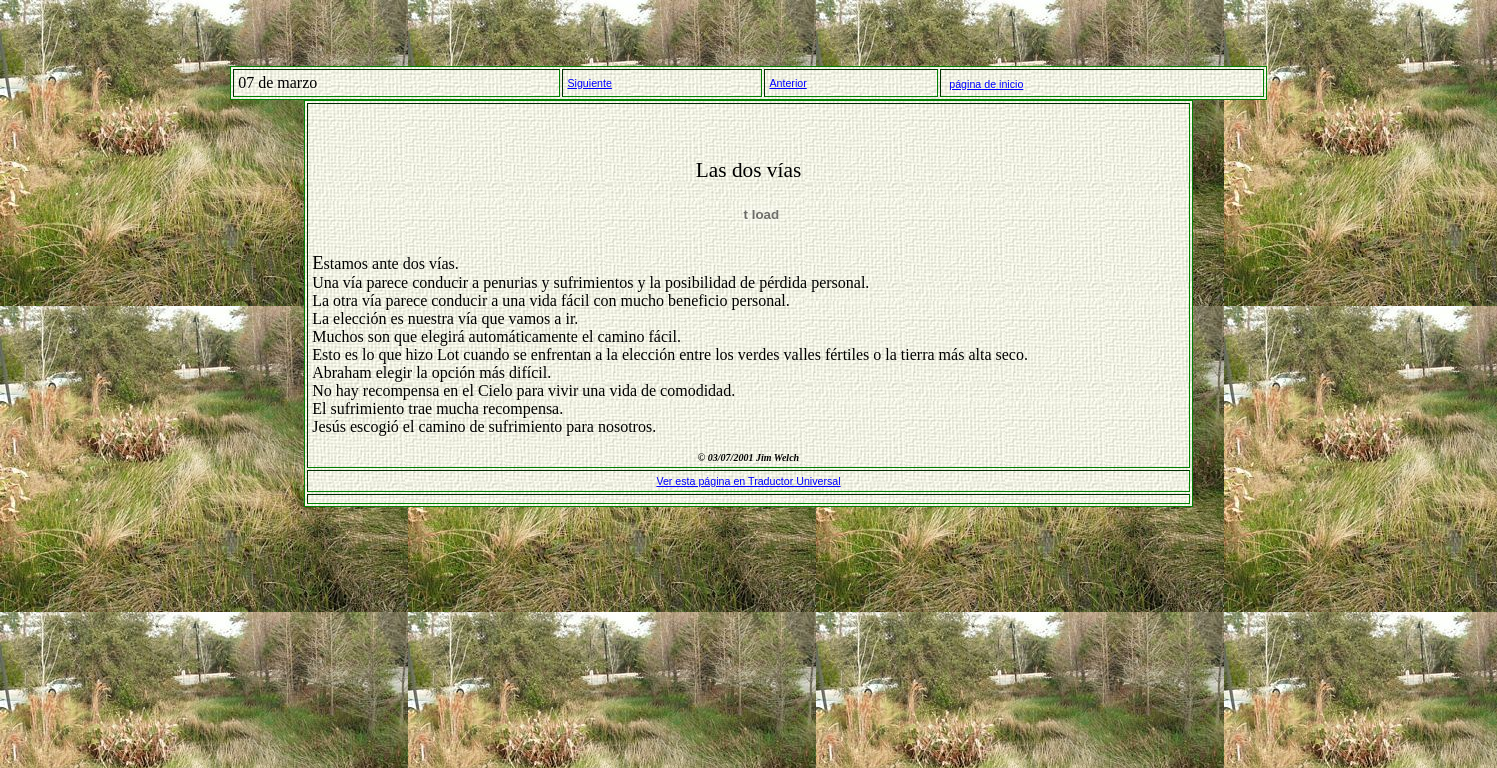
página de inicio (986, 84)
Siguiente (589, 83)
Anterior (787, 83)
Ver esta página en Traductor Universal (748, 481)
